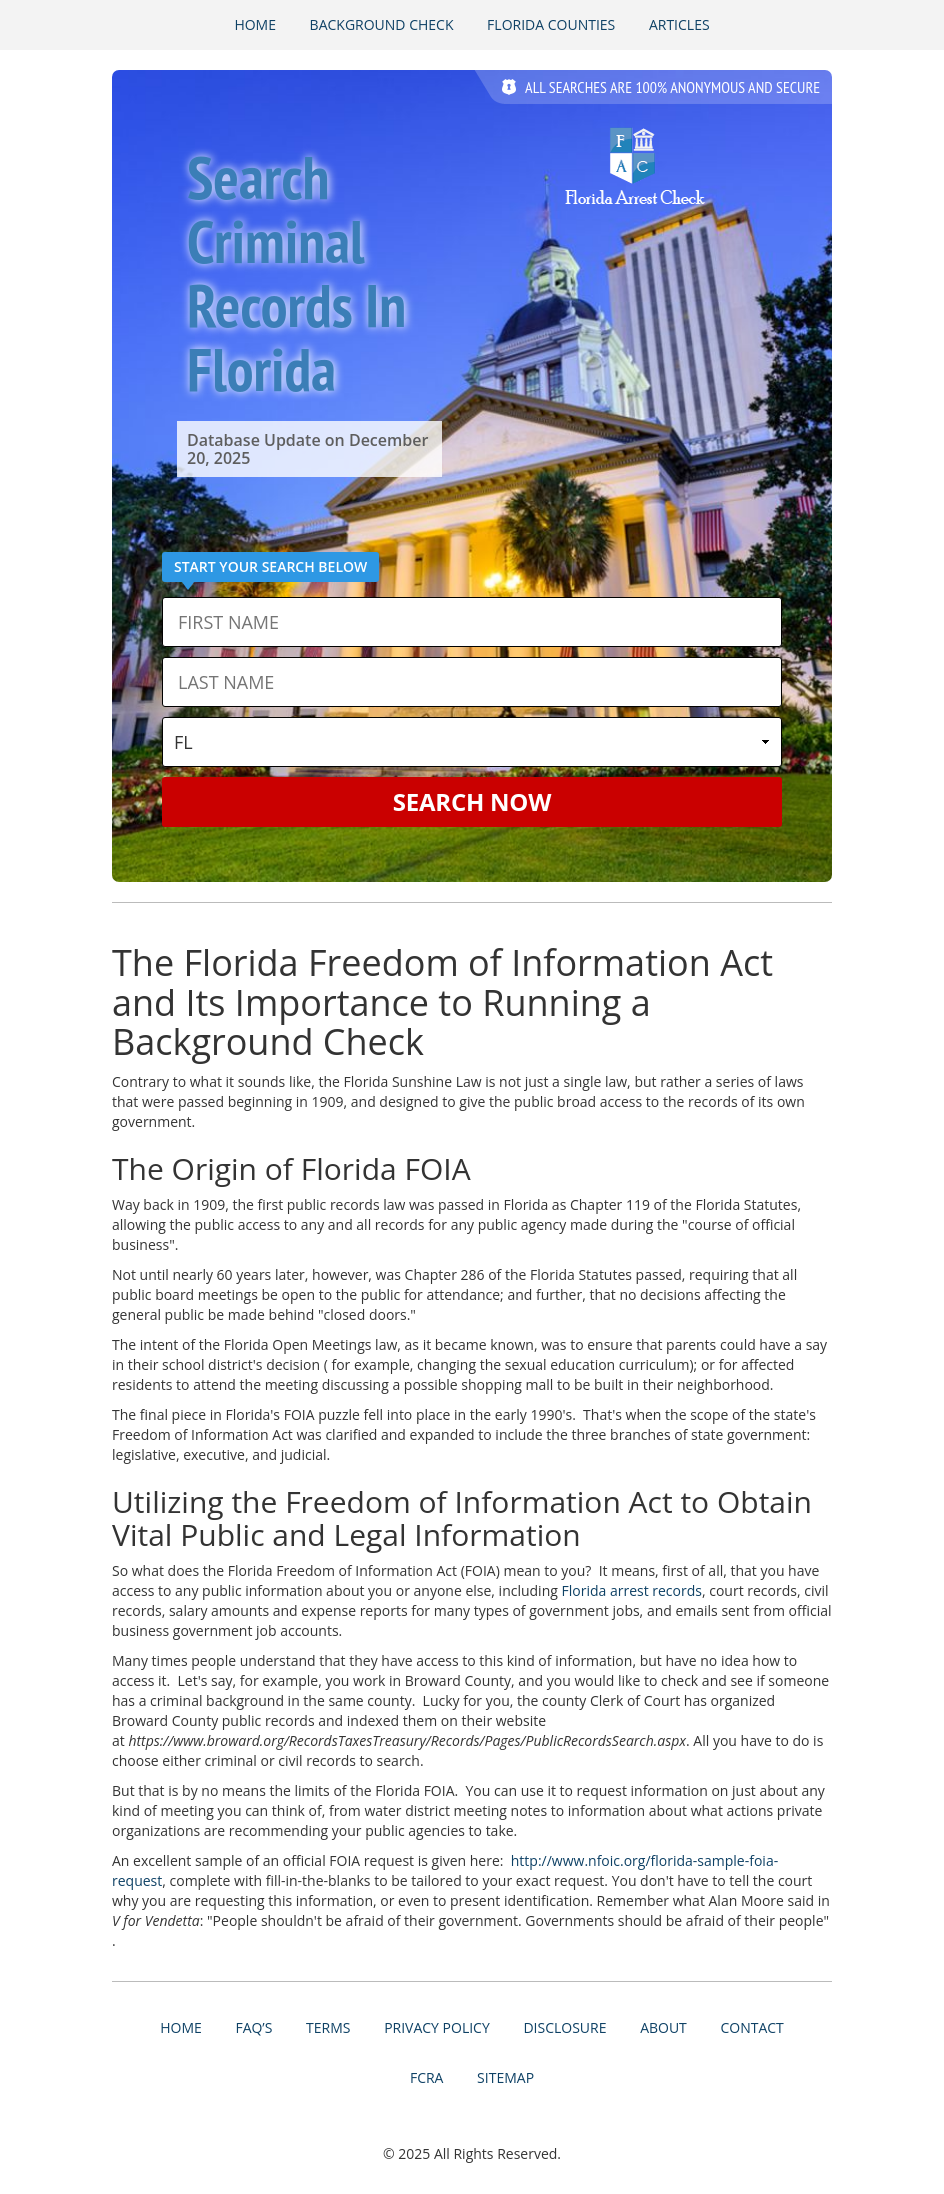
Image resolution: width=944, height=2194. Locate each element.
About (663, 2027)
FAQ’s (253, 2027)
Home (255, 24)
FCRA (427, 2077)
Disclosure (564, 2027)
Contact (751, 2027)
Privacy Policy (437, 2027)
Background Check (382, 24)
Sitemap (505, 2077)
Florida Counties (551, 24)
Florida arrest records (631, 1590)
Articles (679, 24)
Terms (328, 2027)
